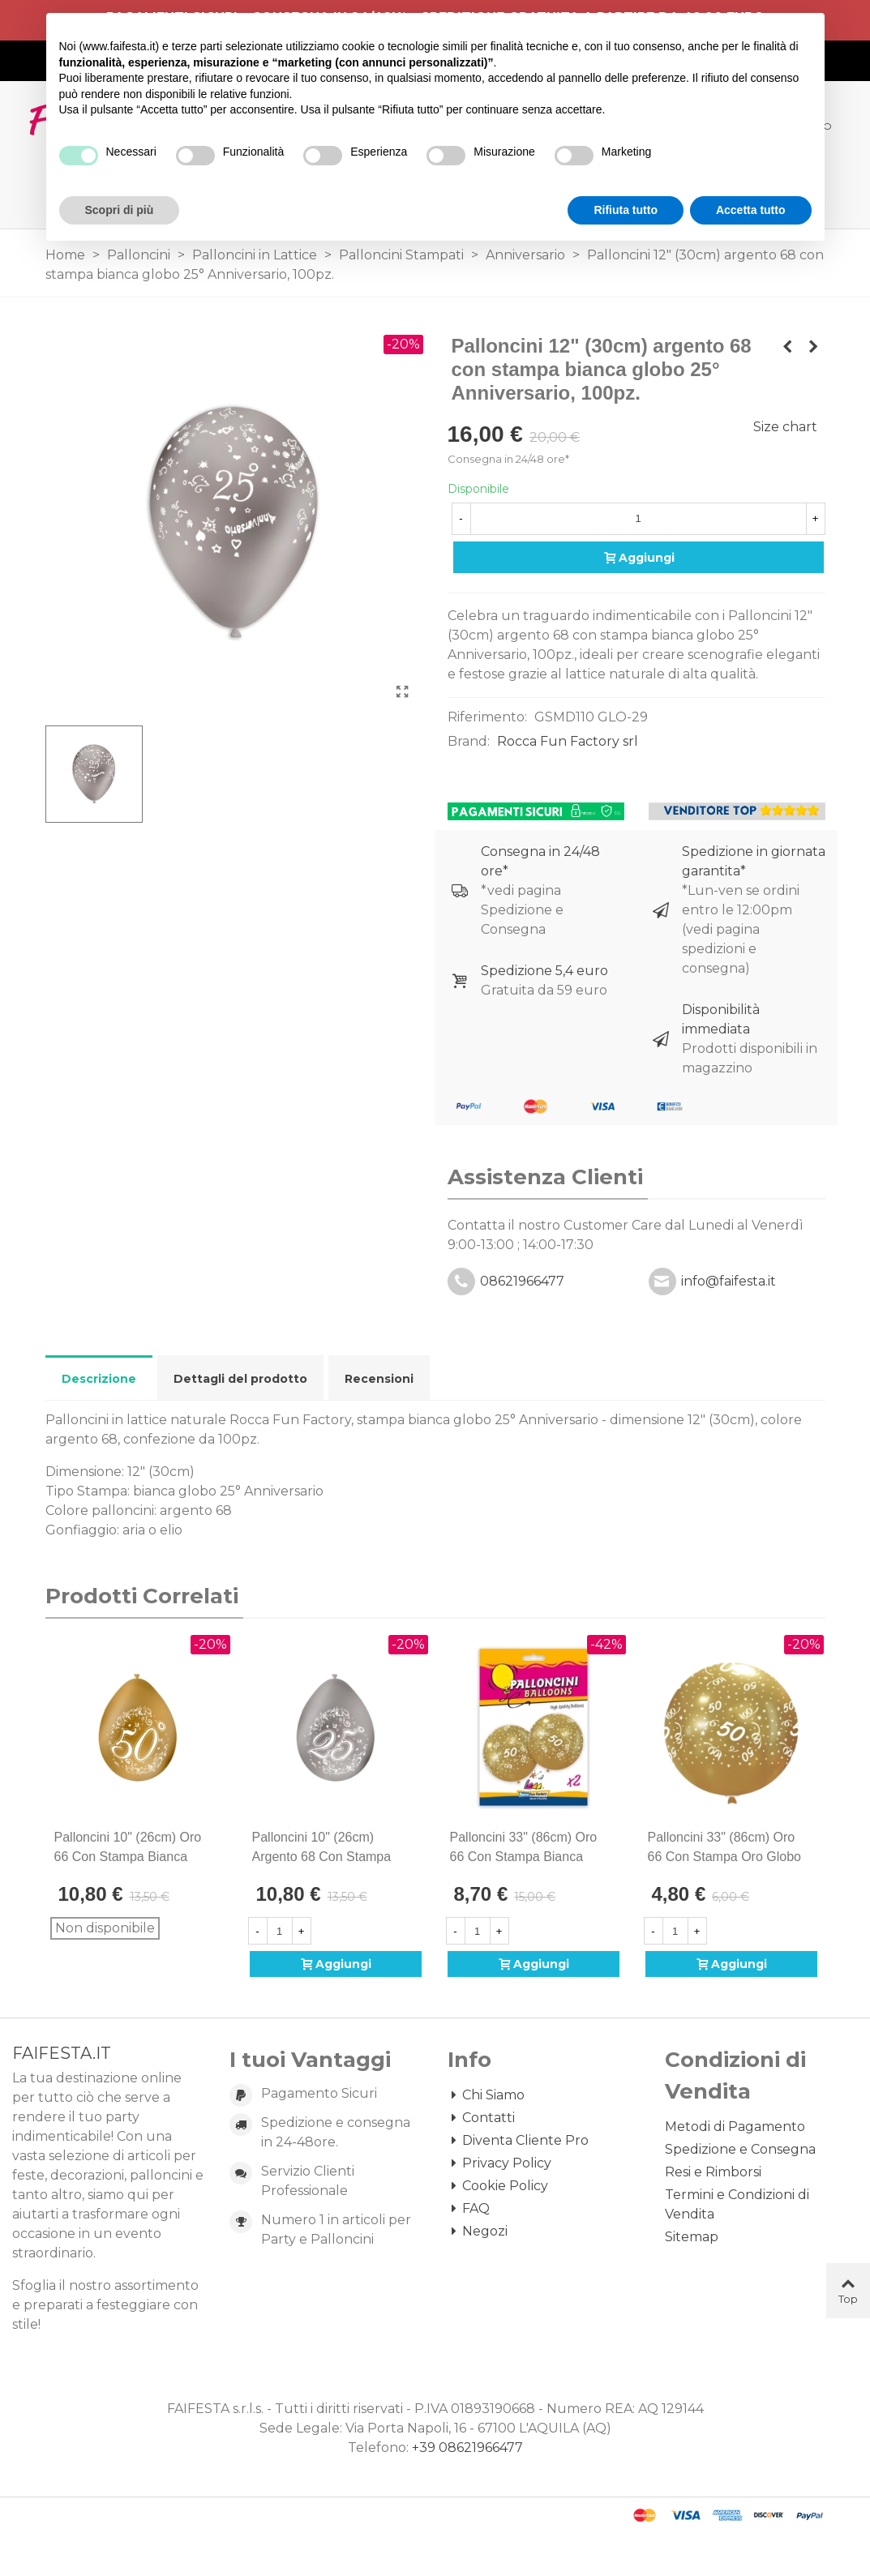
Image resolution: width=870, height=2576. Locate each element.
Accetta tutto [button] (751, 209)
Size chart (785, 426)
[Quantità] (638, 519)
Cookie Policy (498, 2186)
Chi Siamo (486, 2095)
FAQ (469, 2209)
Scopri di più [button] (119, 209)
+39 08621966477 (467, 2447)
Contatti (481, 2118)
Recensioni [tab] (379, 1378)
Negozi (478, 2231)
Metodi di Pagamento (735, 2126)
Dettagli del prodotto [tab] (240, 1378)
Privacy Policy (499, 2163)
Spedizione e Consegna (740, 2149)
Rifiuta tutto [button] (626, 209)
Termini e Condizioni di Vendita (737, 2204)
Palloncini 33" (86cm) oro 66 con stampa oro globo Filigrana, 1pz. (724, 1856)
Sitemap (691, 2236)
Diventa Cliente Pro (518, 2140)
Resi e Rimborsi (713, 2172)
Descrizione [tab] (99, 1378)
